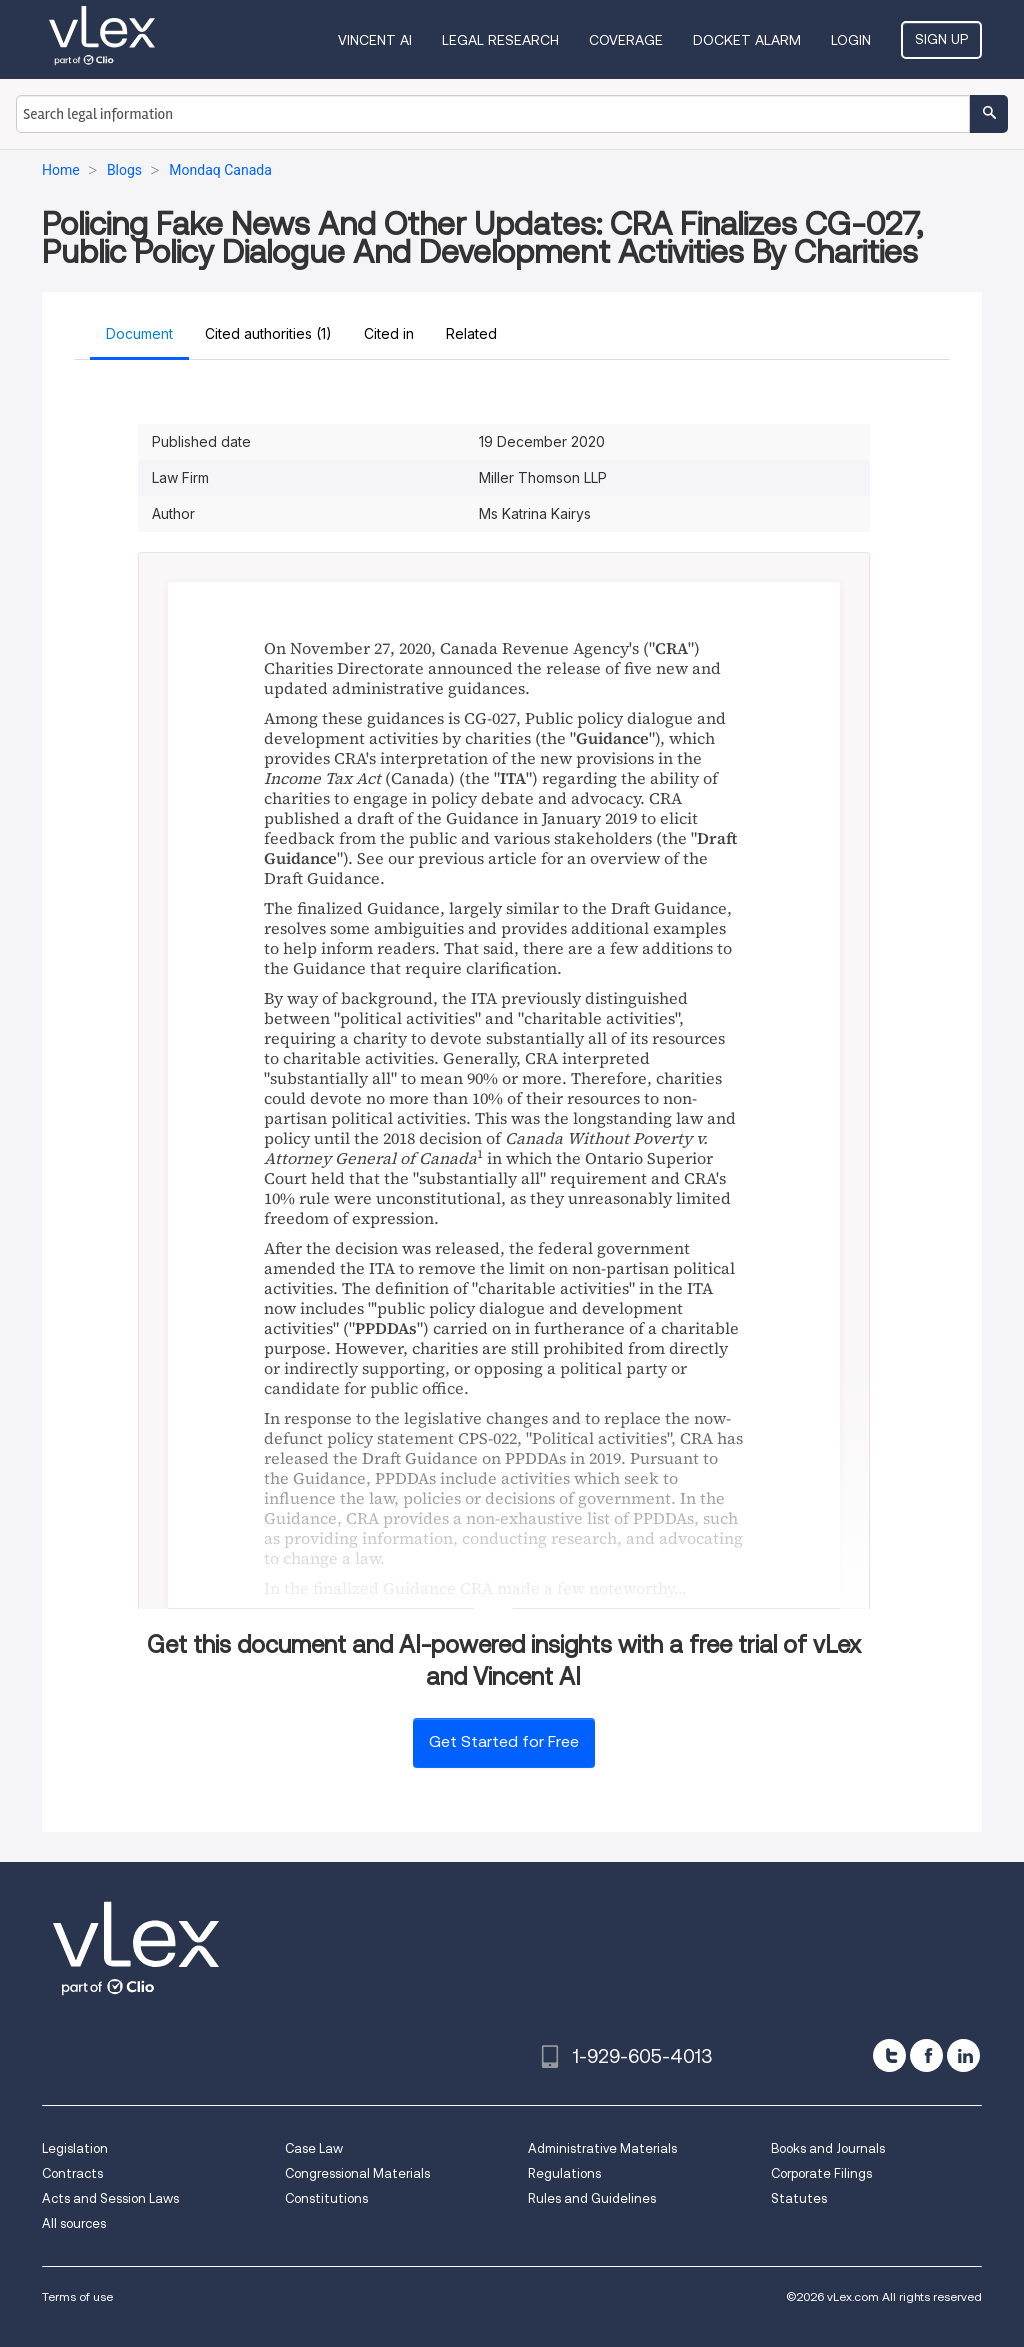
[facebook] (926, 2055)
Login (851, 40)
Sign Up (941, 39)
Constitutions (326, 2198)
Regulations (564, 2173)
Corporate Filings (821, 2173)
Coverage (626, 40)
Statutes (799, 2198)
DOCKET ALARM (747, 40)
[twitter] (889, 2055)
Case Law (314, 2148)
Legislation (75, 2148)
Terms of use (77, 2296)
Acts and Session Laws (110, 2198)
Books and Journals (828, 2148)
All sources (74, 2223)
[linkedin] (963, 2055)
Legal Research (500, 40)
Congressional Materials (357, 2173)
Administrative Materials (602, 2148)
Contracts (72, 2173)
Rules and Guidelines (592, 2198)
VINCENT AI (375, 40)
